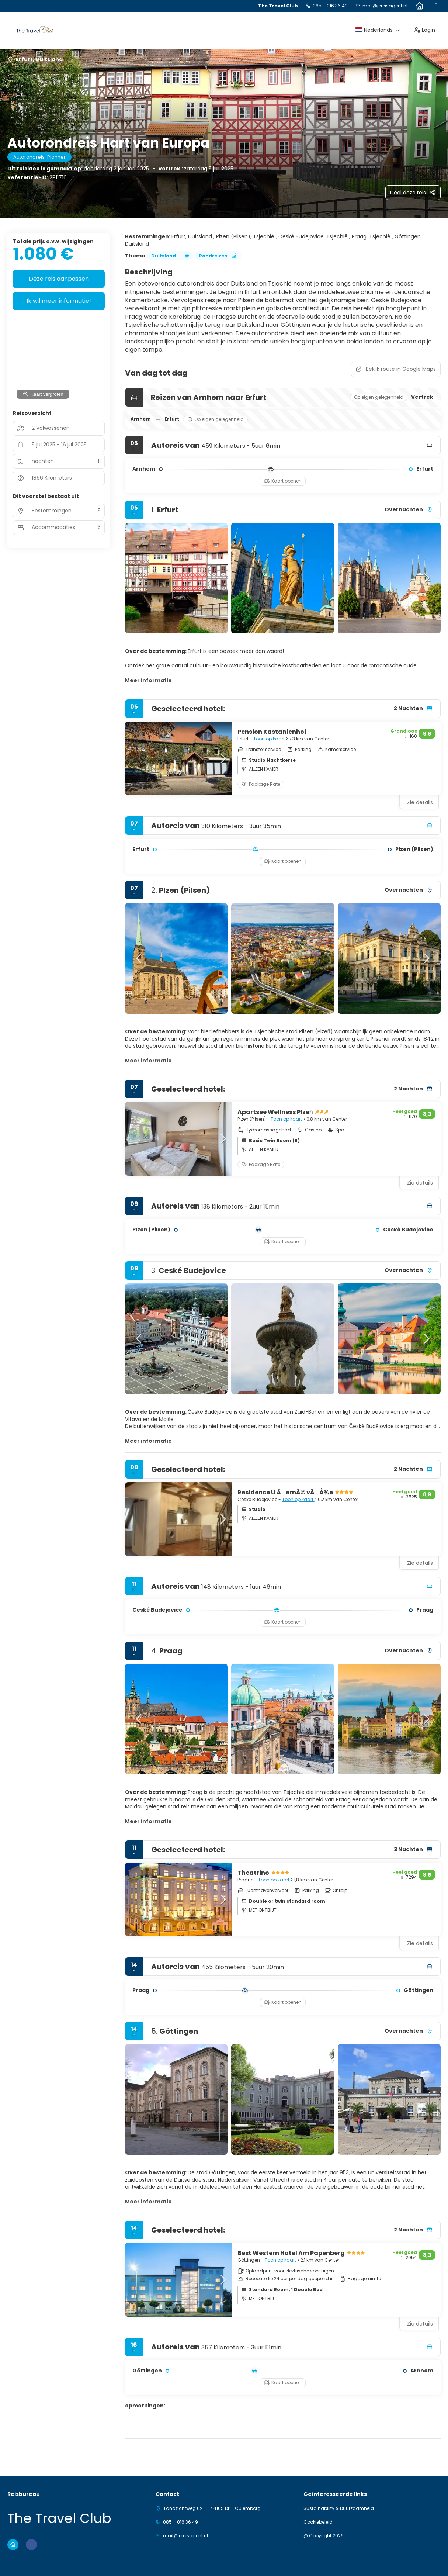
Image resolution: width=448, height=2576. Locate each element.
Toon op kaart (269, 739)
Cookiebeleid (318, 2522)
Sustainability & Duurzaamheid (338, 2508)
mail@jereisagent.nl (384, 6)
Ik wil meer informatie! (59, 301)
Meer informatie (148, 680)
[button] (139, 578)
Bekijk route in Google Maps (396, 369)
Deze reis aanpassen (59, 278)
